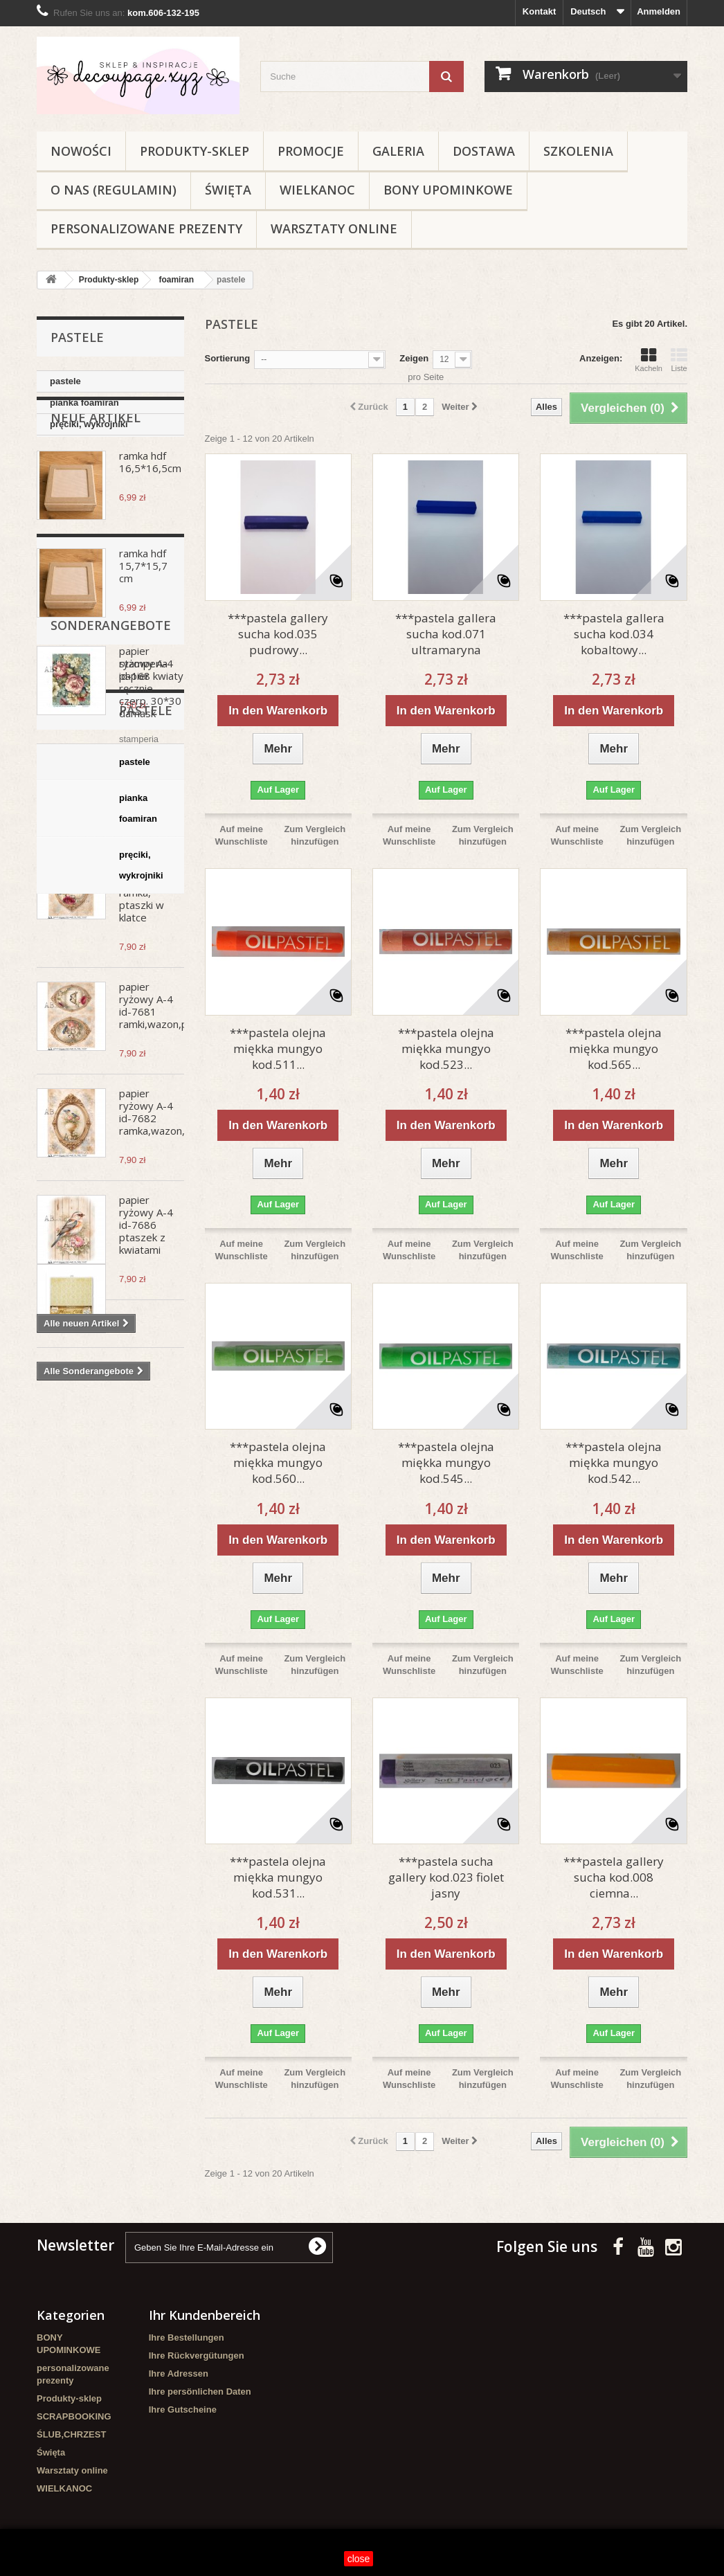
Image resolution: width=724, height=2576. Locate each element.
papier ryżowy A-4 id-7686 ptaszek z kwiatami (146, 1284)
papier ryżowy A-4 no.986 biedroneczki (149, 826)
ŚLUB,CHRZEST (71, 2434)
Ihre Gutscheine (183, 2409)
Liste (679, 360)
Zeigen (413, 358)
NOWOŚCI (81, 151)
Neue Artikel (96, 477)
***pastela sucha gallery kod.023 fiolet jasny (446, 1877)
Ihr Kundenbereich (204, 2315)
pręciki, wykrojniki (89, 424)
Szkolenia (578, 151)
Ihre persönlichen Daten (200, 2391)
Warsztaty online (334, 228)
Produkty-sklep (194, 151)
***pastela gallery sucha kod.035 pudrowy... (278, 634)
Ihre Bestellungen (186, 2337)
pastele (65, 381)
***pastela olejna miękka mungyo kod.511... (278, 1048)
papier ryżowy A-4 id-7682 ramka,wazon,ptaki (163, 1171)
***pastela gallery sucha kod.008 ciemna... (613, 1877)
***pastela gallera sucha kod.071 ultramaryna (445, 634)
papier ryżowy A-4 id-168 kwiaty (151, 722)
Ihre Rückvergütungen (196, 2355)
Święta (228, 189)
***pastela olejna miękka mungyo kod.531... (278, 1877)
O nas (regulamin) (114, 189)
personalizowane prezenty (146, 228)
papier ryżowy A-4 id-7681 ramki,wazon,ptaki (161, 1064)
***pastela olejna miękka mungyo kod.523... (446, 1048)
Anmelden (658, 11)
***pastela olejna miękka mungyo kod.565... (613, 1048)
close (358, 2558)
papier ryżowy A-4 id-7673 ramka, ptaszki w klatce (146, 946)
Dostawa (484, 151)
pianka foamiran (84, 402)
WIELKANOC (317, 189)
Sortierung (228, 358)
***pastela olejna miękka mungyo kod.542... (613, 1462)
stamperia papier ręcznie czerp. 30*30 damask (150, 1497)
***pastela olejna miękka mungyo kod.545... (446, 1462)
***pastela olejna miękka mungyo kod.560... (278, 1462)
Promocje (311, 151)
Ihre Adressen (178, 2373)
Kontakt (539, 11)
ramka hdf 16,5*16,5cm (150, 521)
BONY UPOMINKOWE (448, 189)
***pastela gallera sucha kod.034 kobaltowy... (613, 634)
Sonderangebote (111, 1433)
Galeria (398, 151)
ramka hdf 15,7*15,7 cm (143, 625)
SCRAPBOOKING (74, 2416)
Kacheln (648, 360)
